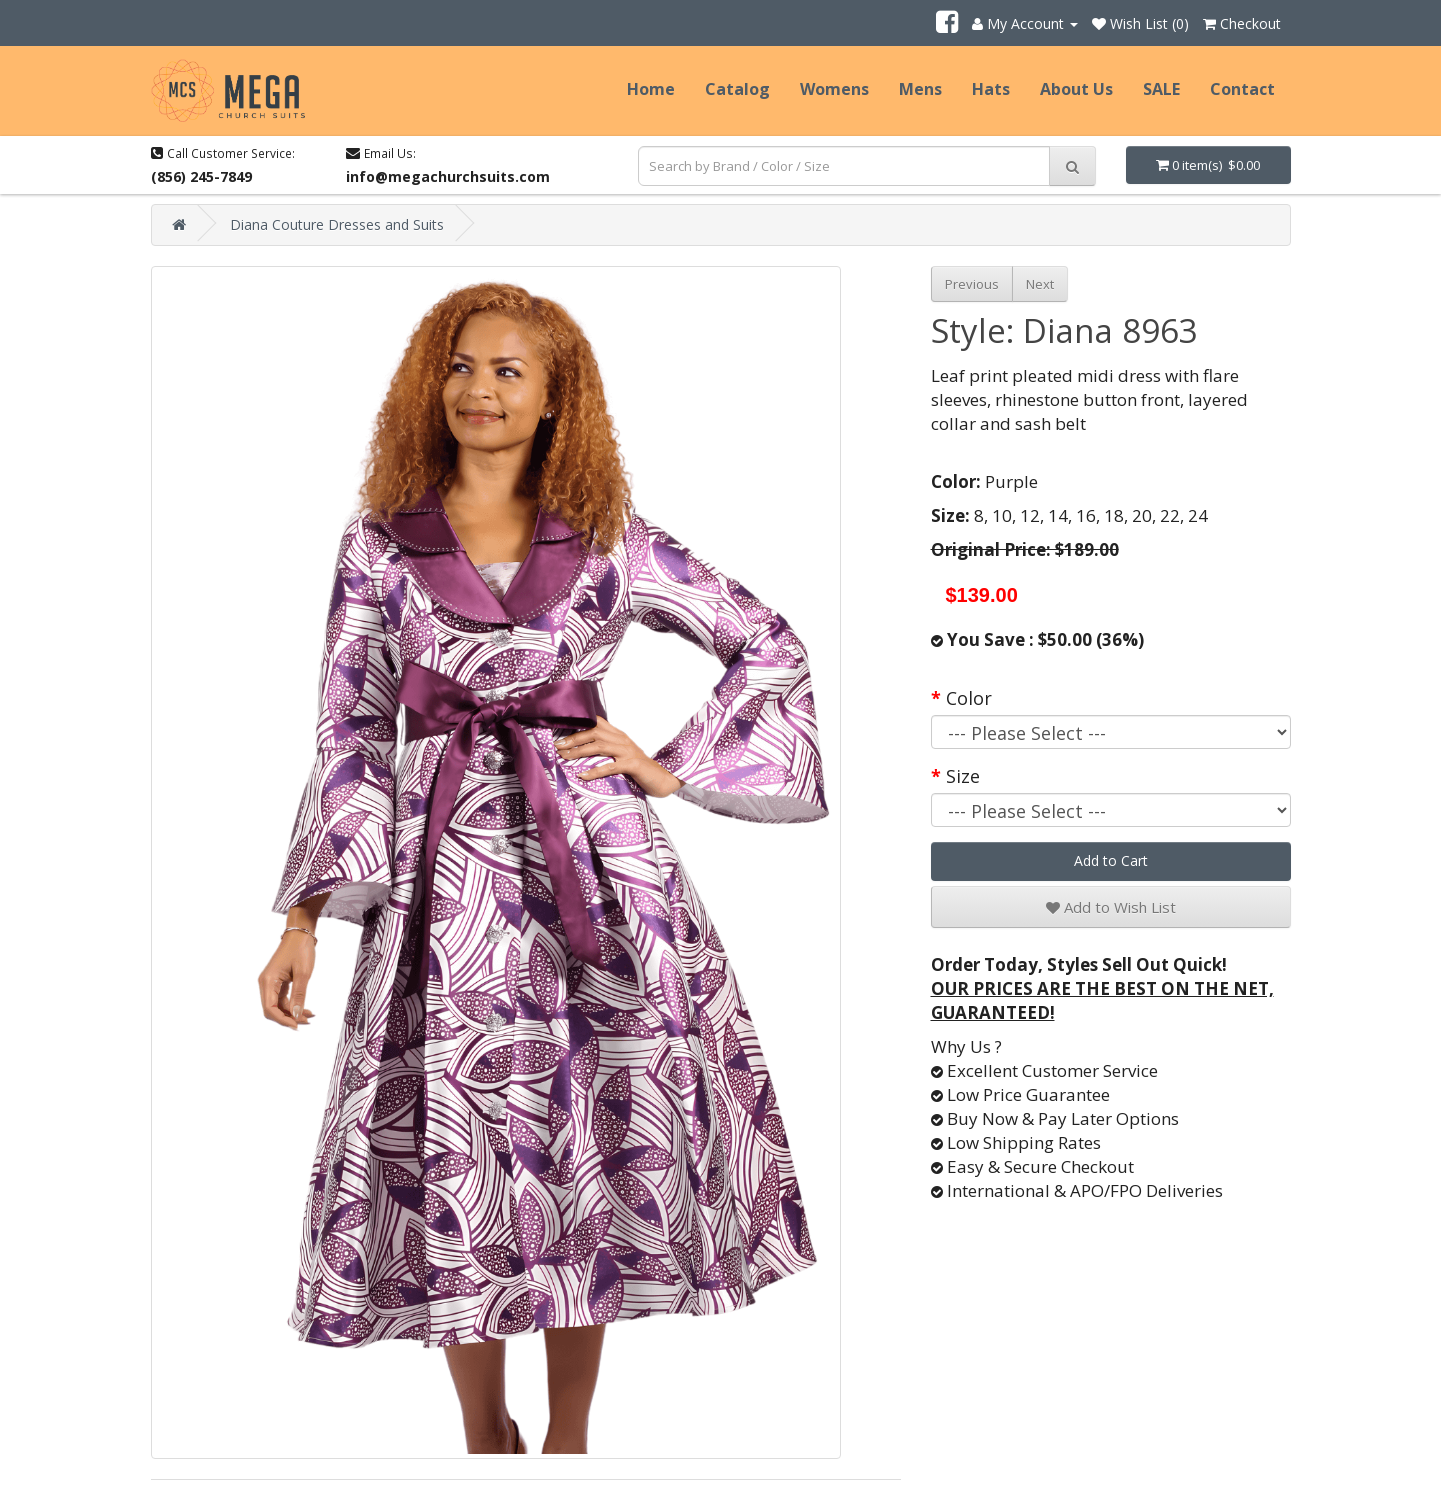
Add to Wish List (1111, 907)
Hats (991, 89)
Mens (920, 89)
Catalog (737, 89)
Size (963, 776)
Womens (834, 89)
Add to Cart (1111, 860)
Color (969, 698)
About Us (1076, 89)
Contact (1242, 89)
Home (651, 89)
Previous (972, 284)
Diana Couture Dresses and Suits (337, 224)
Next (1040, 284)
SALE (1161, 89)
